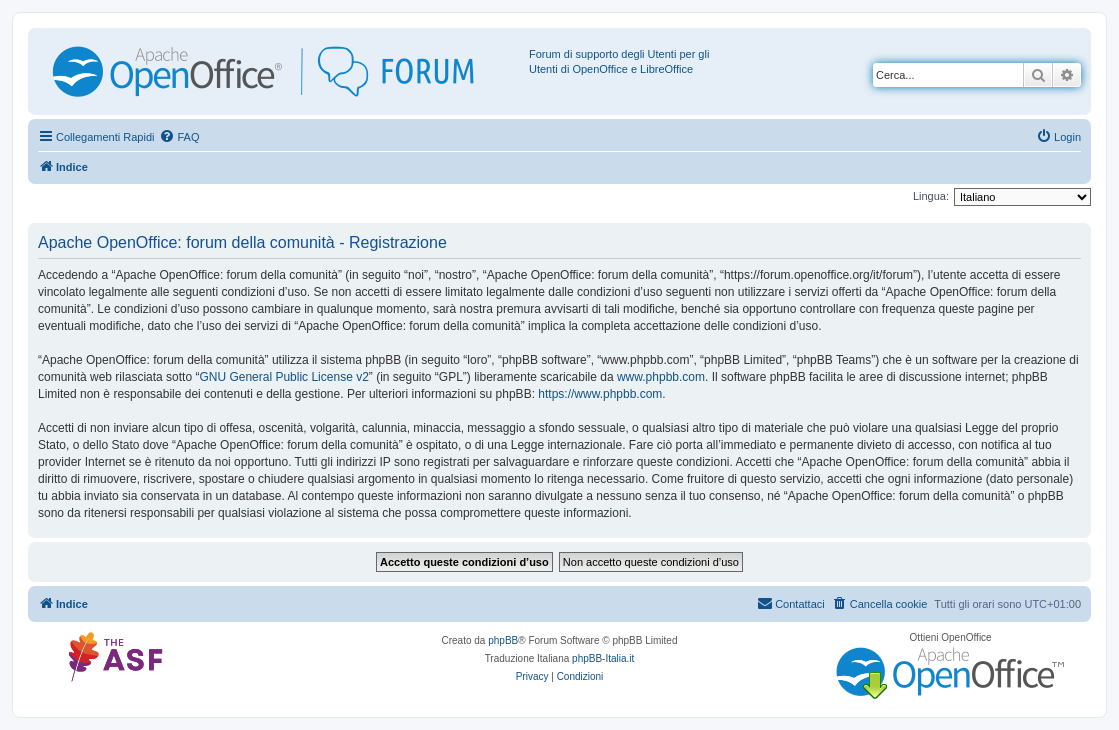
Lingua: (931, 196)
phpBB (503, 640)
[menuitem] (179, 137)
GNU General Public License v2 (283, 377)
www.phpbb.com (661, 377)
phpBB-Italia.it (603, 658)
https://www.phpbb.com (600, 394)
